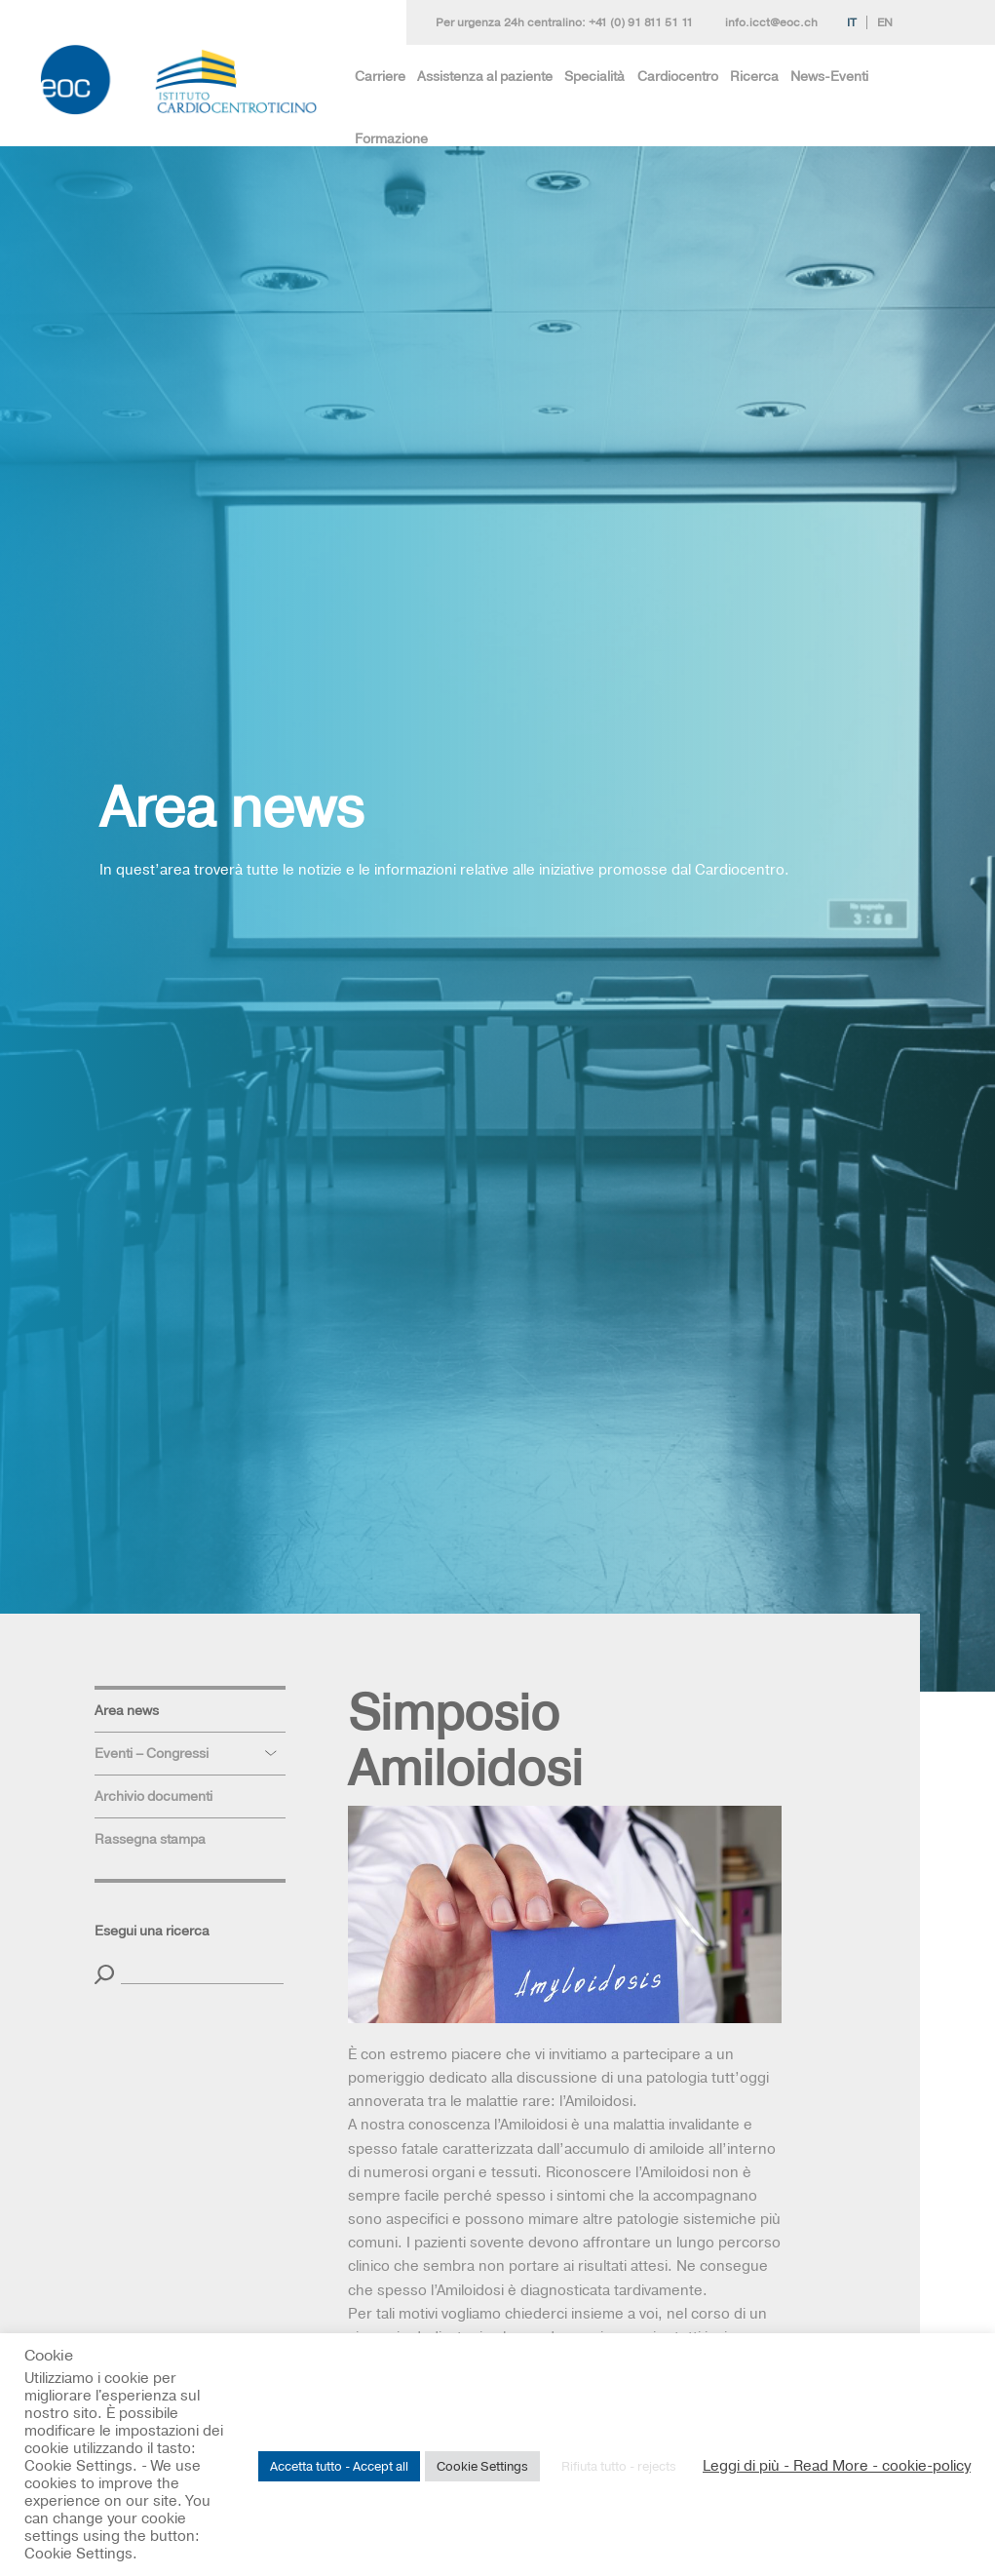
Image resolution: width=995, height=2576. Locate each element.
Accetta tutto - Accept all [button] (339, 2466)
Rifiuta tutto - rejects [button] (618, 2466)
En (885, 22)
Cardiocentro (677, 76)
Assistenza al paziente (485, 76)
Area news (127, 1710)
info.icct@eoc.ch (771, 22)
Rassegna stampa (150, 1839)
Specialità (594, 76)
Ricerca (754, 76)
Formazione (391, 138)
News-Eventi (829, 76)
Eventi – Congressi (152, 1753)
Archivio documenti (153, 1796)
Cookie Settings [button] (482, 2466)
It (852, 22)
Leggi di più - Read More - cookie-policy (837, 2466)
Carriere (380, 76)
